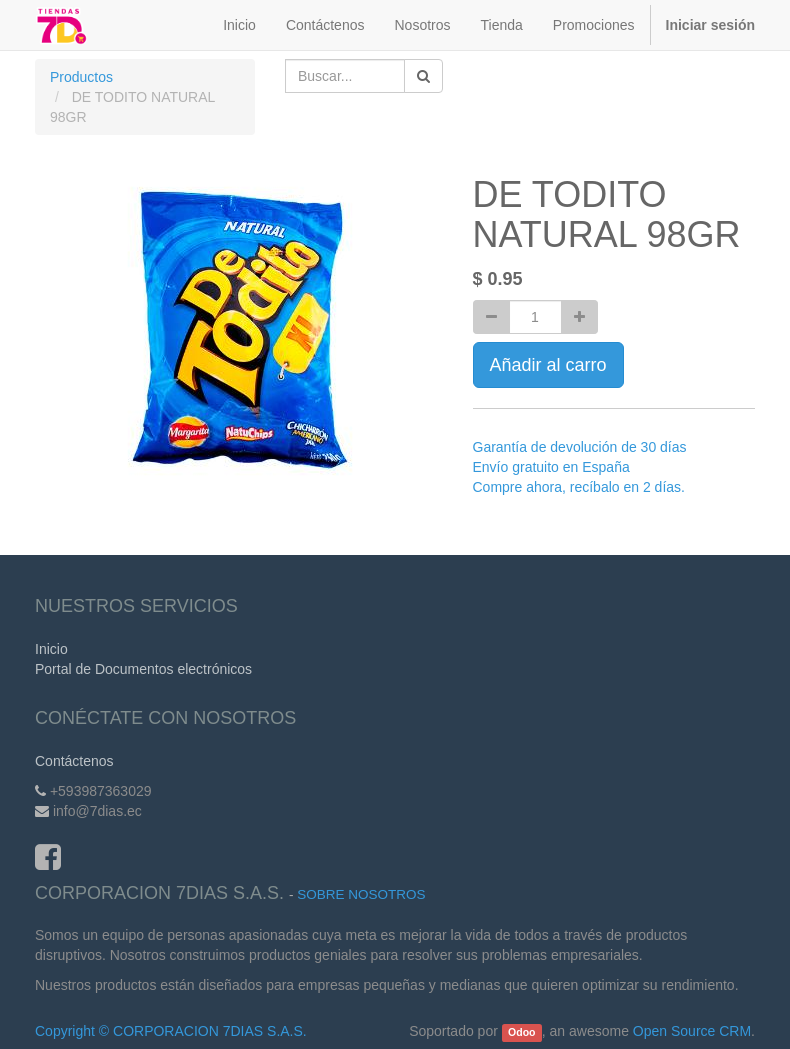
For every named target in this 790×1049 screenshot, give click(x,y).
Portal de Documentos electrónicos (143, 669)
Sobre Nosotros (361, 894)
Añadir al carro (548, 365)
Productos (81, 77)
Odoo (521, 1032)
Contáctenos (74, 761)
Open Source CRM (692, 1031)
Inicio (51, 649)
